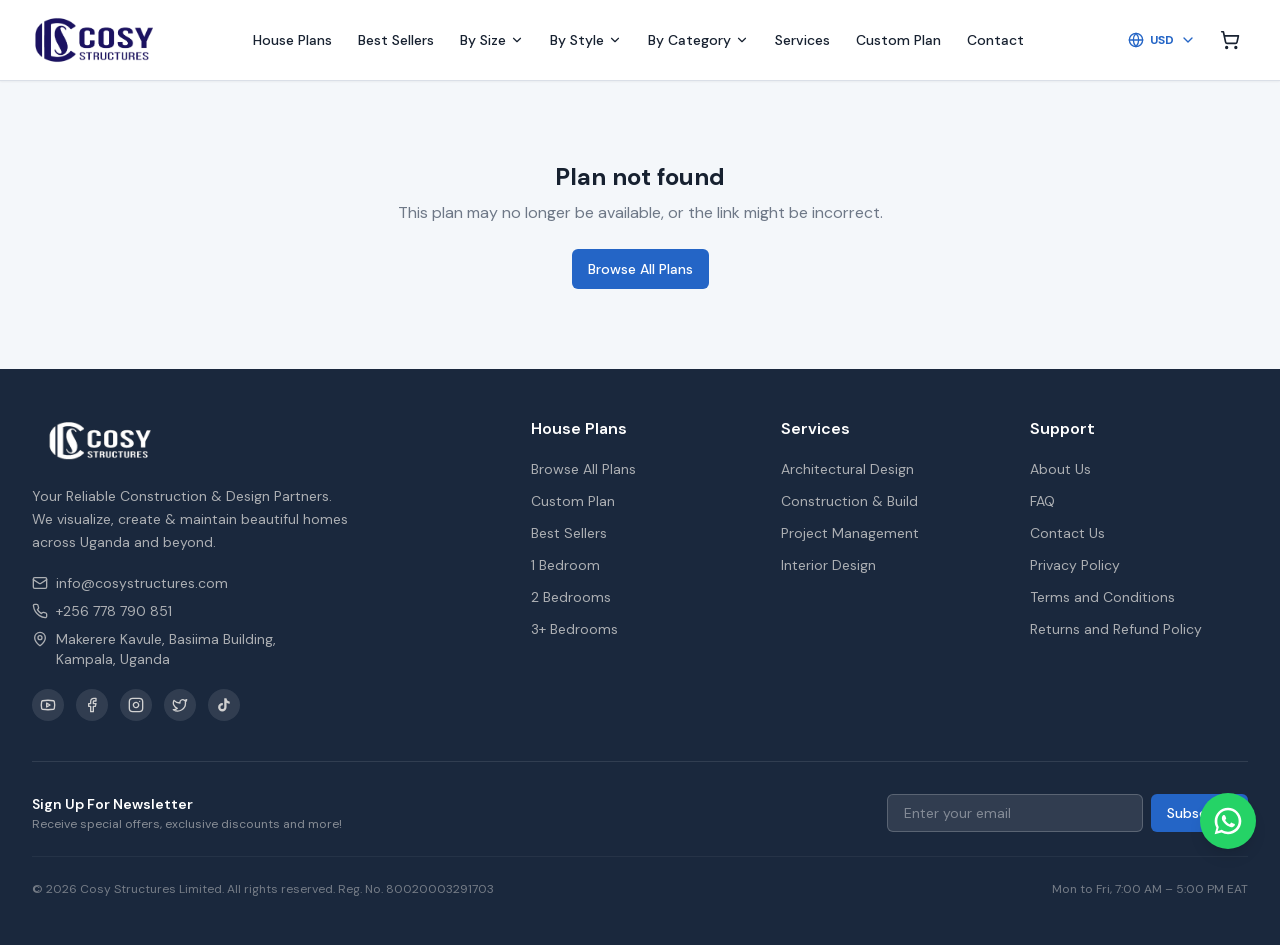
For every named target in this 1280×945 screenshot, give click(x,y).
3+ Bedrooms (574, 629)
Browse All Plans (640, 269)
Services (802, 40)
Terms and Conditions (1102, 597)
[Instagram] (136, 705)
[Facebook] (92, 705)
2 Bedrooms (571, 597)
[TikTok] (224, 705)
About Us (1060, 469)
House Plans (292, 40)
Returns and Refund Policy (1116, 629)
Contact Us (1067, 533)
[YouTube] (48, 705)
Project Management (850, 533)
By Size (492, 40)
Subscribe (1199, 813)
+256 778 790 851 (102, 611)
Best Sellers (396, 40)
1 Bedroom (565, 565)
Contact (995, 40)
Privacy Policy (1075, 565)
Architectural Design (847, 469)
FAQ (1042, 501)
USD (1162, 40)
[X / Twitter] (180, 705)
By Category (698, 40)
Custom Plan (898, 40)
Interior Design (828, 565)
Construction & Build (849, 501)
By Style (586, 40)
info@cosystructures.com (130, 583)
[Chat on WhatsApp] (1228, 821)
